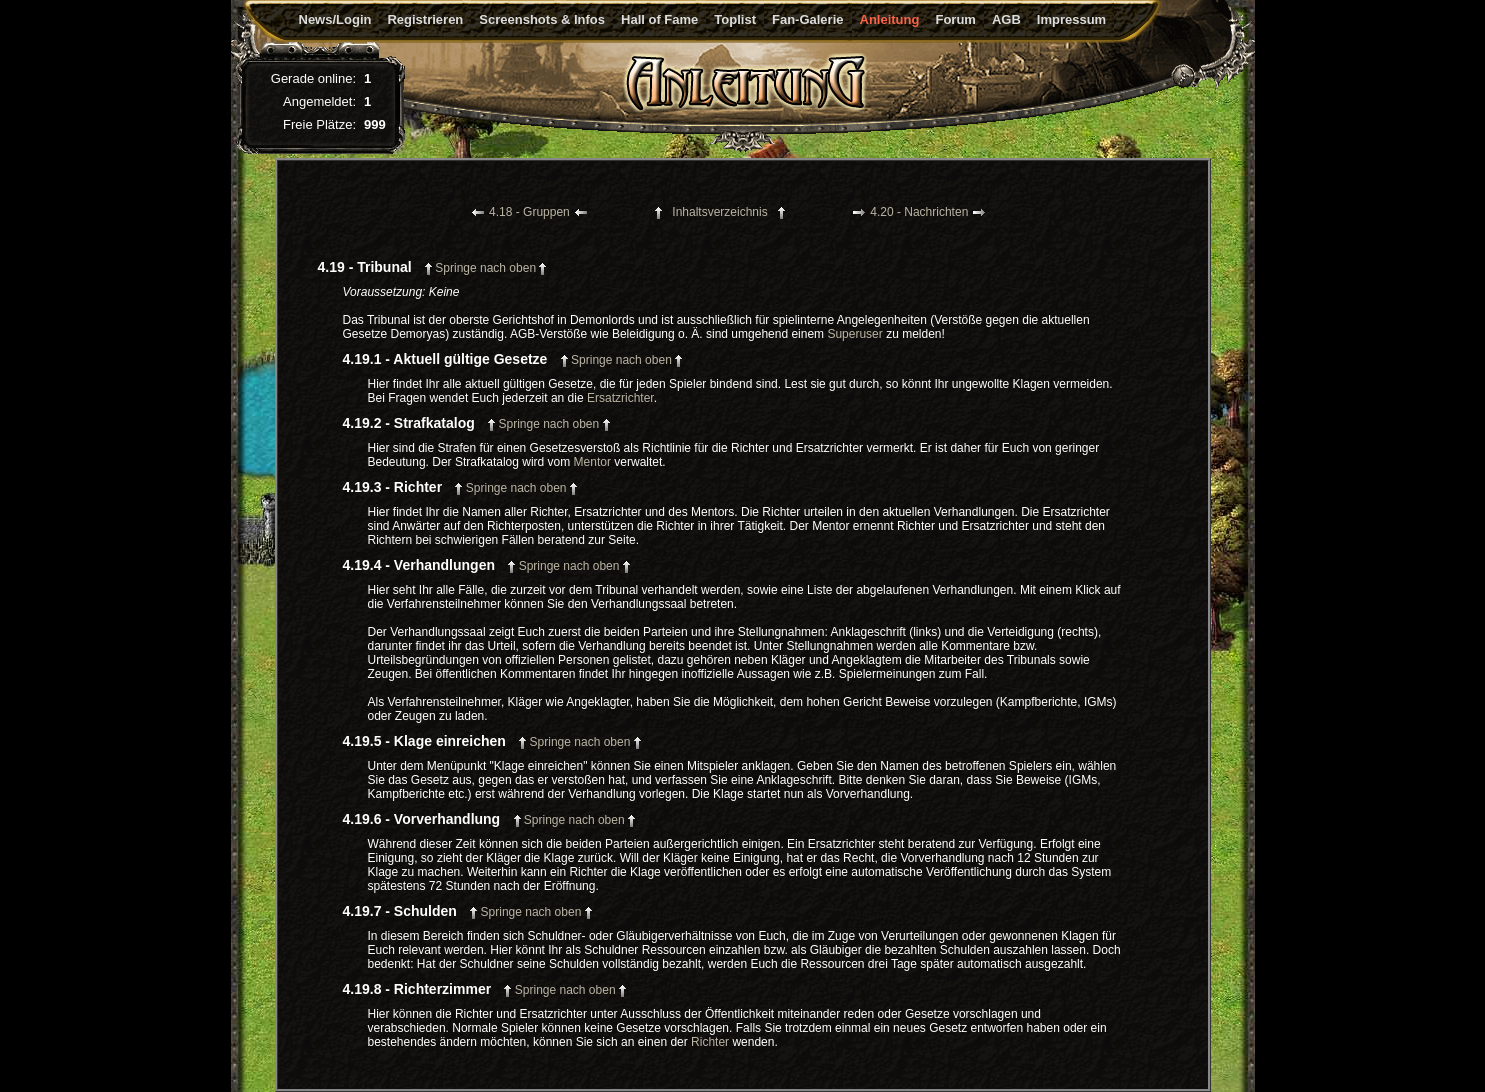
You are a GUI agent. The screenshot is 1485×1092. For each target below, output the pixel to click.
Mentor (592, 462)
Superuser (854, 334)
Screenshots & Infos (542, 19)
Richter (710, 1042)
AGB (1006, 19)
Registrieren (425, 19)
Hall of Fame (659, 19)
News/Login (335, 19)
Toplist (735, 19)
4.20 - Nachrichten (919, 212)
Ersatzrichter (620, 398)
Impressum (1071, 19)
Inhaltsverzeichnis (719, 212)
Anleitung (890, 19)
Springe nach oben (485, 268)
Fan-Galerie (808, 19)
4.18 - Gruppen (529, 212)
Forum (955, 19)
